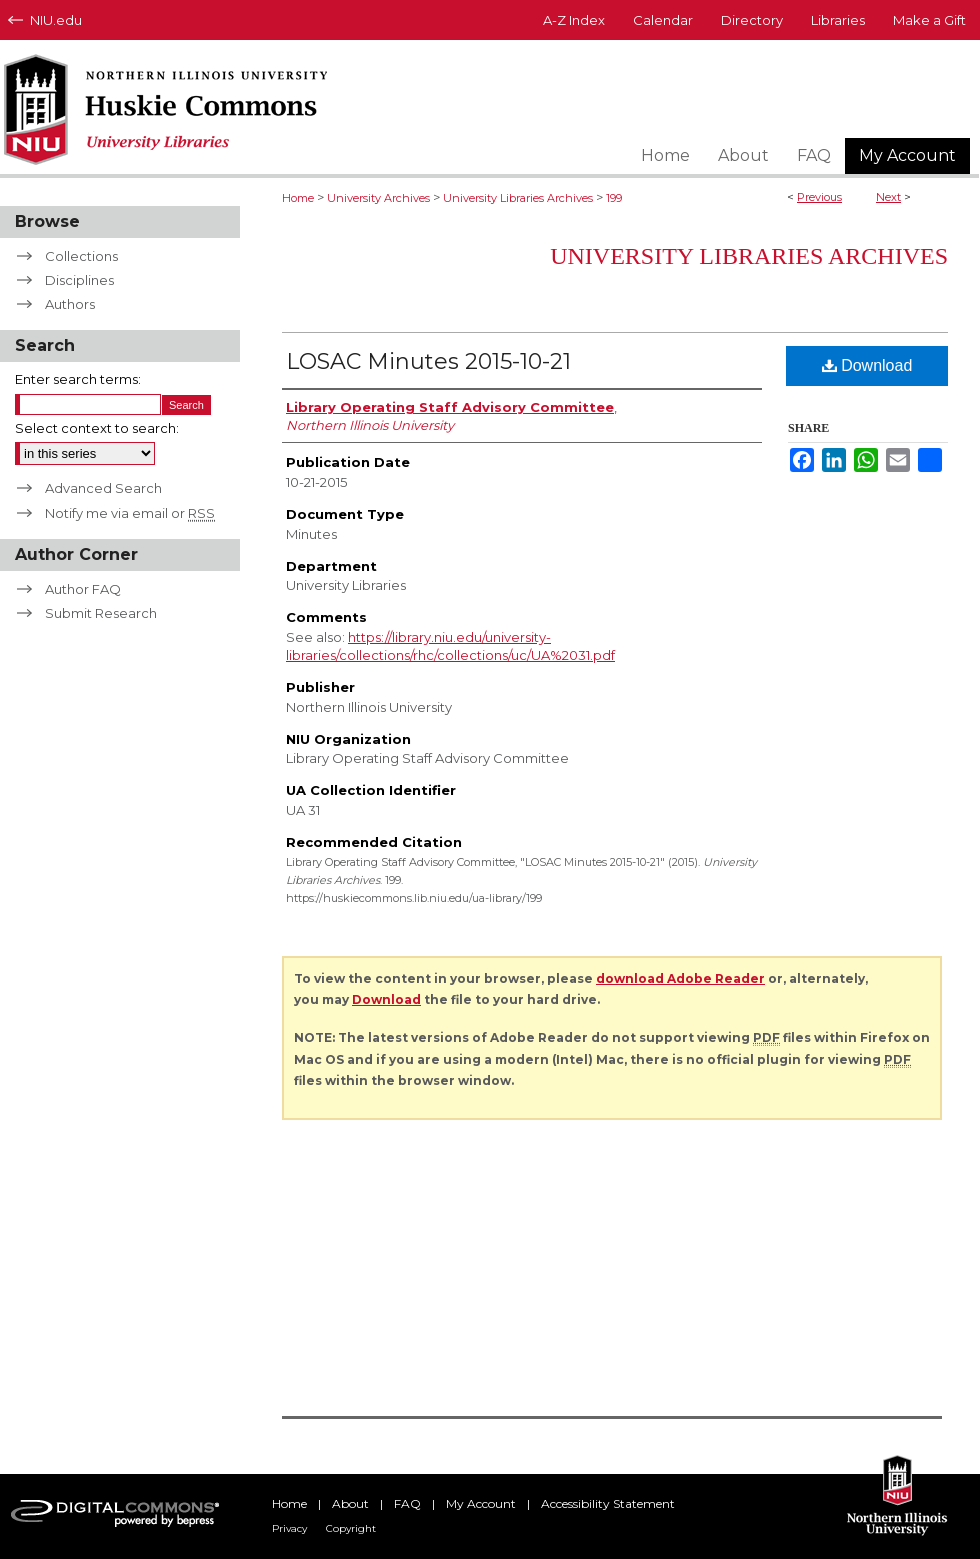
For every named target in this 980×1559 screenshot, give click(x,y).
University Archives (378, 198)
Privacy (289, 1528)
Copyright (351, 1528)
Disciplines (79, 280)
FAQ (407, 1503)
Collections (81, 256)
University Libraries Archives (518, 198)
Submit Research (101, 613)
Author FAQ (83, 589)
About (350, 1503)
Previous (819, 197)
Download (867, 365)
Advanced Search (103, 488)
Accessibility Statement (608, 1503)
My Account (481, 1503)
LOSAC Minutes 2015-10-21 (428, 361)
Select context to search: (97, 428)
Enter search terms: (78, 379)
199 (614, 198)
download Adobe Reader (680, 978)
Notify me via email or (130, 513)
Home (298, 198)
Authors (70, 304)
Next (888, 197)
